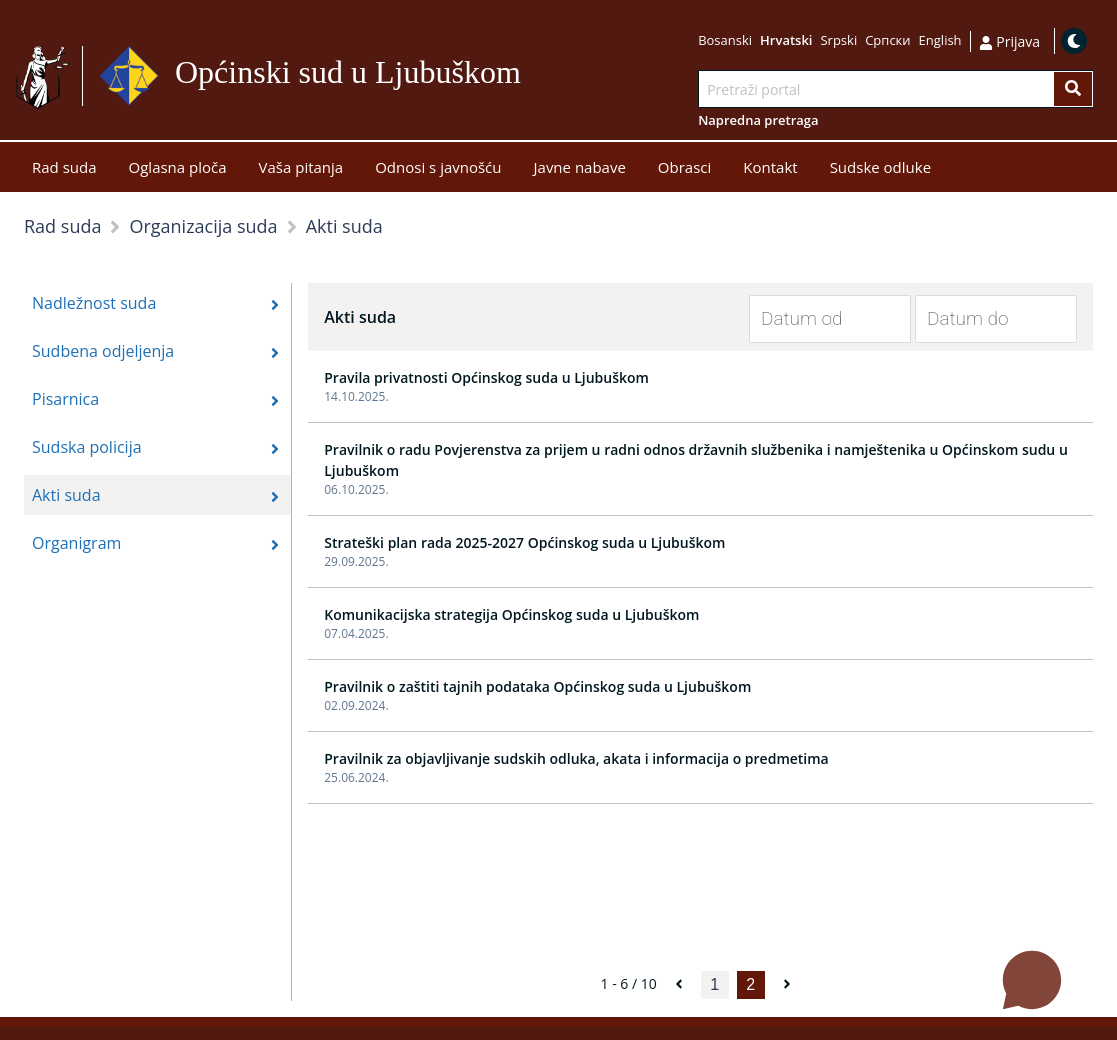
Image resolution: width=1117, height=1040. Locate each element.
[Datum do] (981, 319)
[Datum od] (815, 319)
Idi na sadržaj (529, 76)
